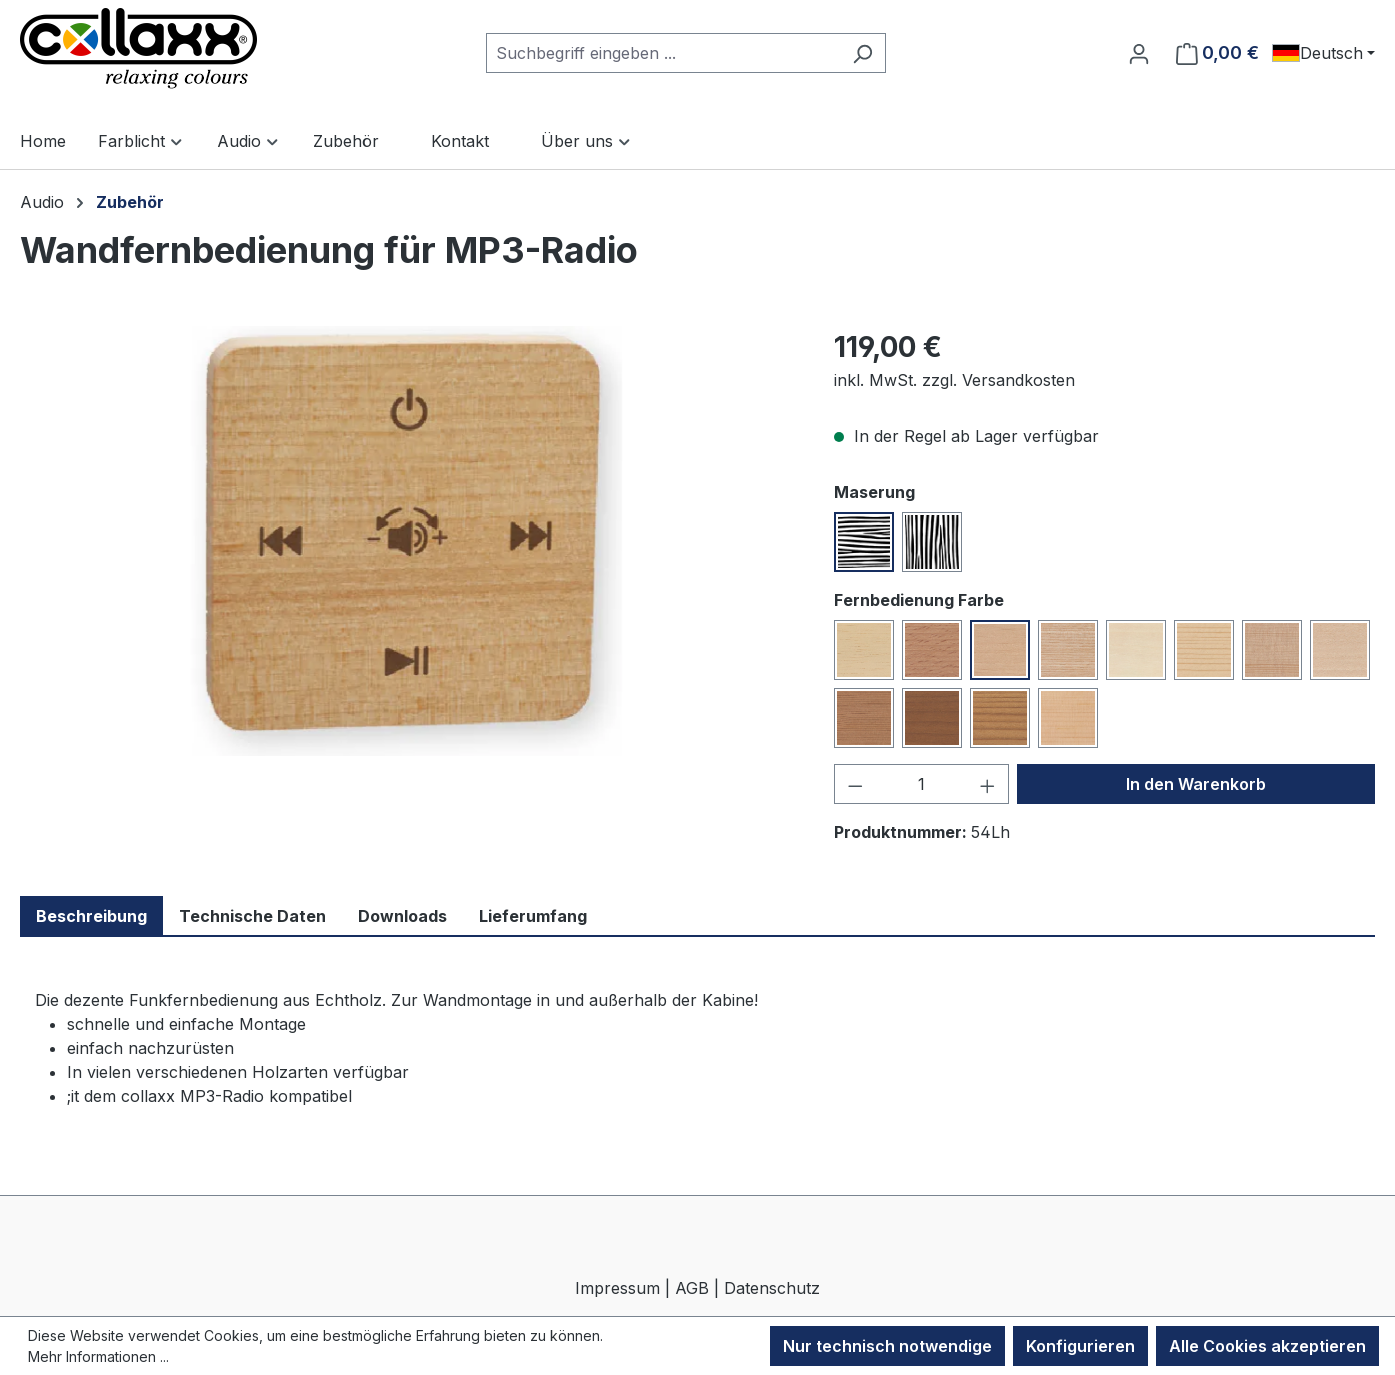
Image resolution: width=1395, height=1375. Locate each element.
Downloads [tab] (402, 916)
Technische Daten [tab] (252, 916)
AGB (692, 1288)
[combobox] (663, 53)
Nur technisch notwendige (887, 1346)
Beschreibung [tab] (91, 916)
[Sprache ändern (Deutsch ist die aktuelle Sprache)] (1323, 53)
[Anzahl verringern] (855, 784)
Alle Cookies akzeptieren (1267, 1346)
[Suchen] (862, 53)
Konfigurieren (1080, 1346)
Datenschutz (772, 1288)
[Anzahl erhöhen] (988, 784)
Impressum (617, 1288)
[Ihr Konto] (1139, 53)
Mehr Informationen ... (98, 1356)
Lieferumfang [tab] (533, 916)
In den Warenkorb (1196, 784)
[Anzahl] (921, 784)
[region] (407, 541)
